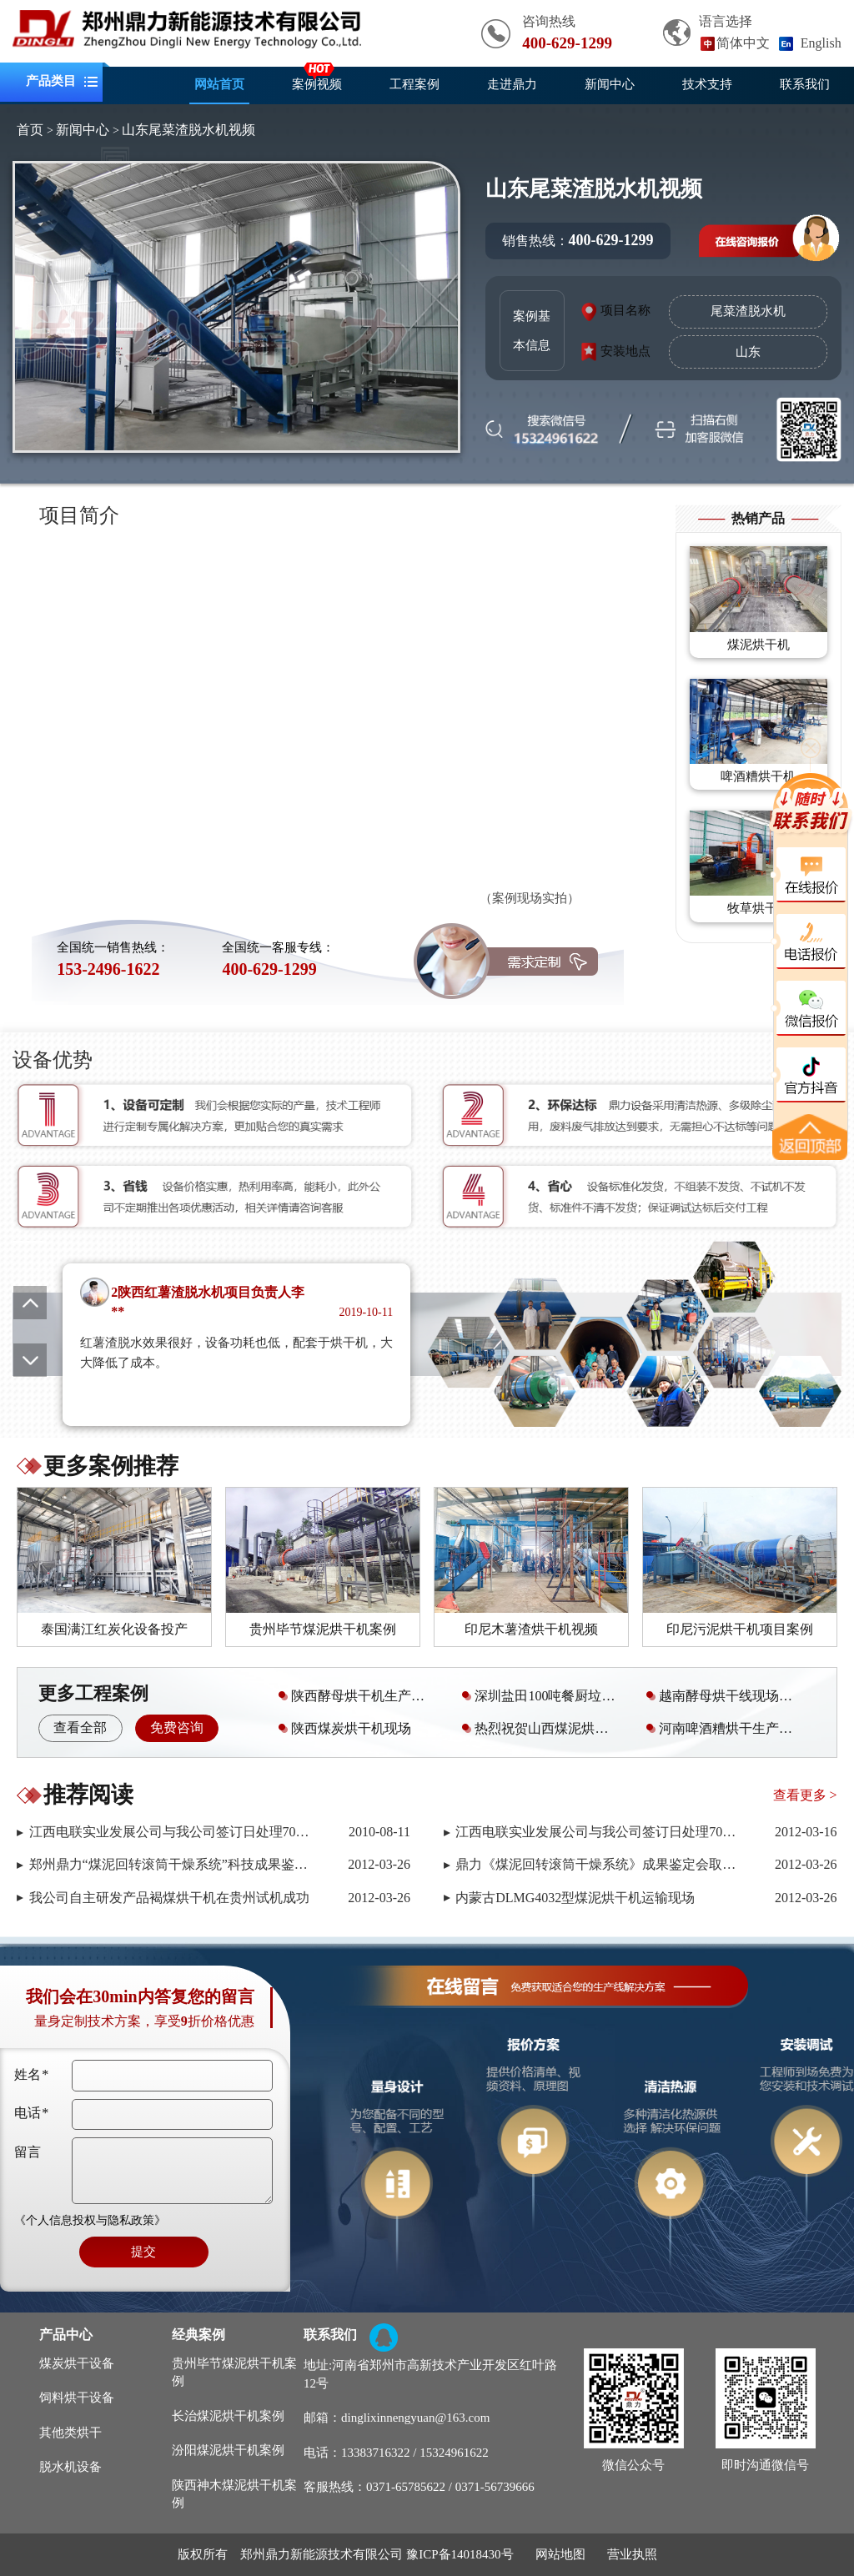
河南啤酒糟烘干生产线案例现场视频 (729, 1728)
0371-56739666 (495, 2486)
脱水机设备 (70, 2466)
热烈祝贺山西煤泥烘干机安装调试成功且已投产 (545, 1728)
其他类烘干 (70, 2432)
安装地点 (625, 351)
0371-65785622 (405, 2486)
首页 (30, 130)
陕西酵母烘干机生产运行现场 (361, 1696)
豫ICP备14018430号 (459, 2554)
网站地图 (560, 2554)
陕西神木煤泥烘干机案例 (234, 2493)
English (821, 43)
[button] (30, 1360)
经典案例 (198, 2334)
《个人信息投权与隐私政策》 (90, 2220)
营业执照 (632, 2554)
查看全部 (80, 1727)
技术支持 (707, 84)
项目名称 (625, 310)
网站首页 (219, 84)
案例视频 (317, 84)
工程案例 (414, 84)
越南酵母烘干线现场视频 (724, 1696)
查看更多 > (805, 1795)
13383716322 (375, 2452)
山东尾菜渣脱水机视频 (188, 130)
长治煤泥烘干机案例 (228, 2416)
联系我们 (805, 84)
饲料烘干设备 (76, 2397)
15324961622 (454, 2452)
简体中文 (743, 43)
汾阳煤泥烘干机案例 (228, 2450)
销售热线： (578, 240)
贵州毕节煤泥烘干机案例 (234, 2372)
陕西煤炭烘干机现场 (343, 1728)
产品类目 (51, 82)
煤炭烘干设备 (76, 2363)
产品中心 (66, 2334)
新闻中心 (610, 84)
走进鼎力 (512, 84)
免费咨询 (176, 1727)
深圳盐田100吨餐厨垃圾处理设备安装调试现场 (545, 1696)
